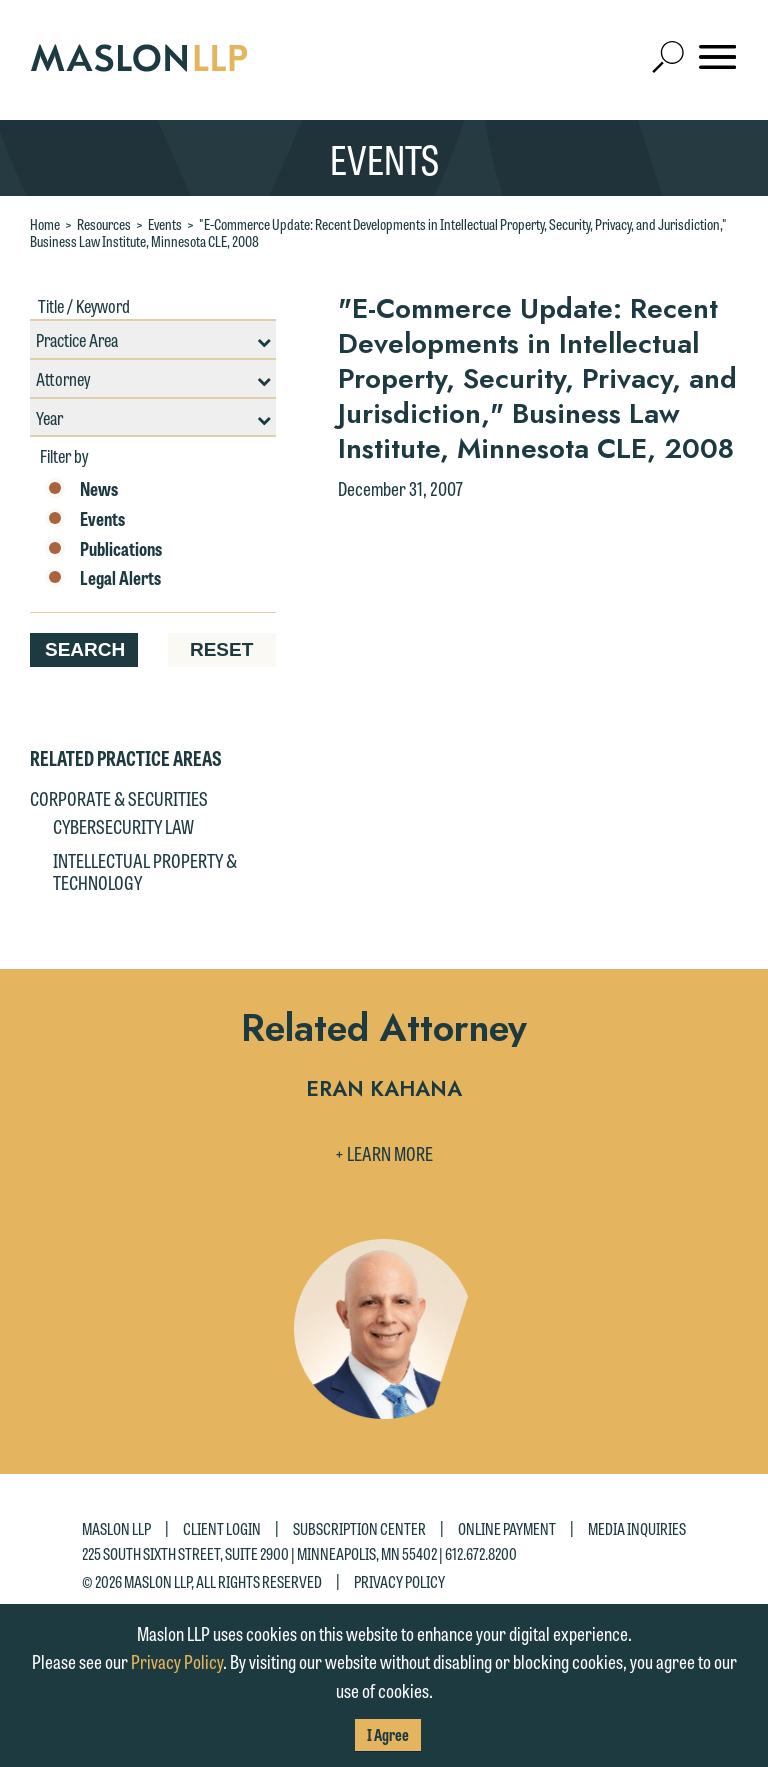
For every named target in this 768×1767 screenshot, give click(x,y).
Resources (104, 224)
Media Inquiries (637, 1528)
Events (165, 224)
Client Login (222, 1528)
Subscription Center (359, 1528)
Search (85, 649)
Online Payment (507, 1528)
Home (45, 224)
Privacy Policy (399, 1580)
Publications (103, 549)
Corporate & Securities (119, 798)
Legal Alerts (103, 578)
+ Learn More (384, 1153)
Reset (221, 649)
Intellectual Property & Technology (145, 871)
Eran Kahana (384, 1090)
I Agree (388, 1734)
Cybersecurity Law (123, 826)
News (81, 489)
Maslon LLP (116, 1528)
